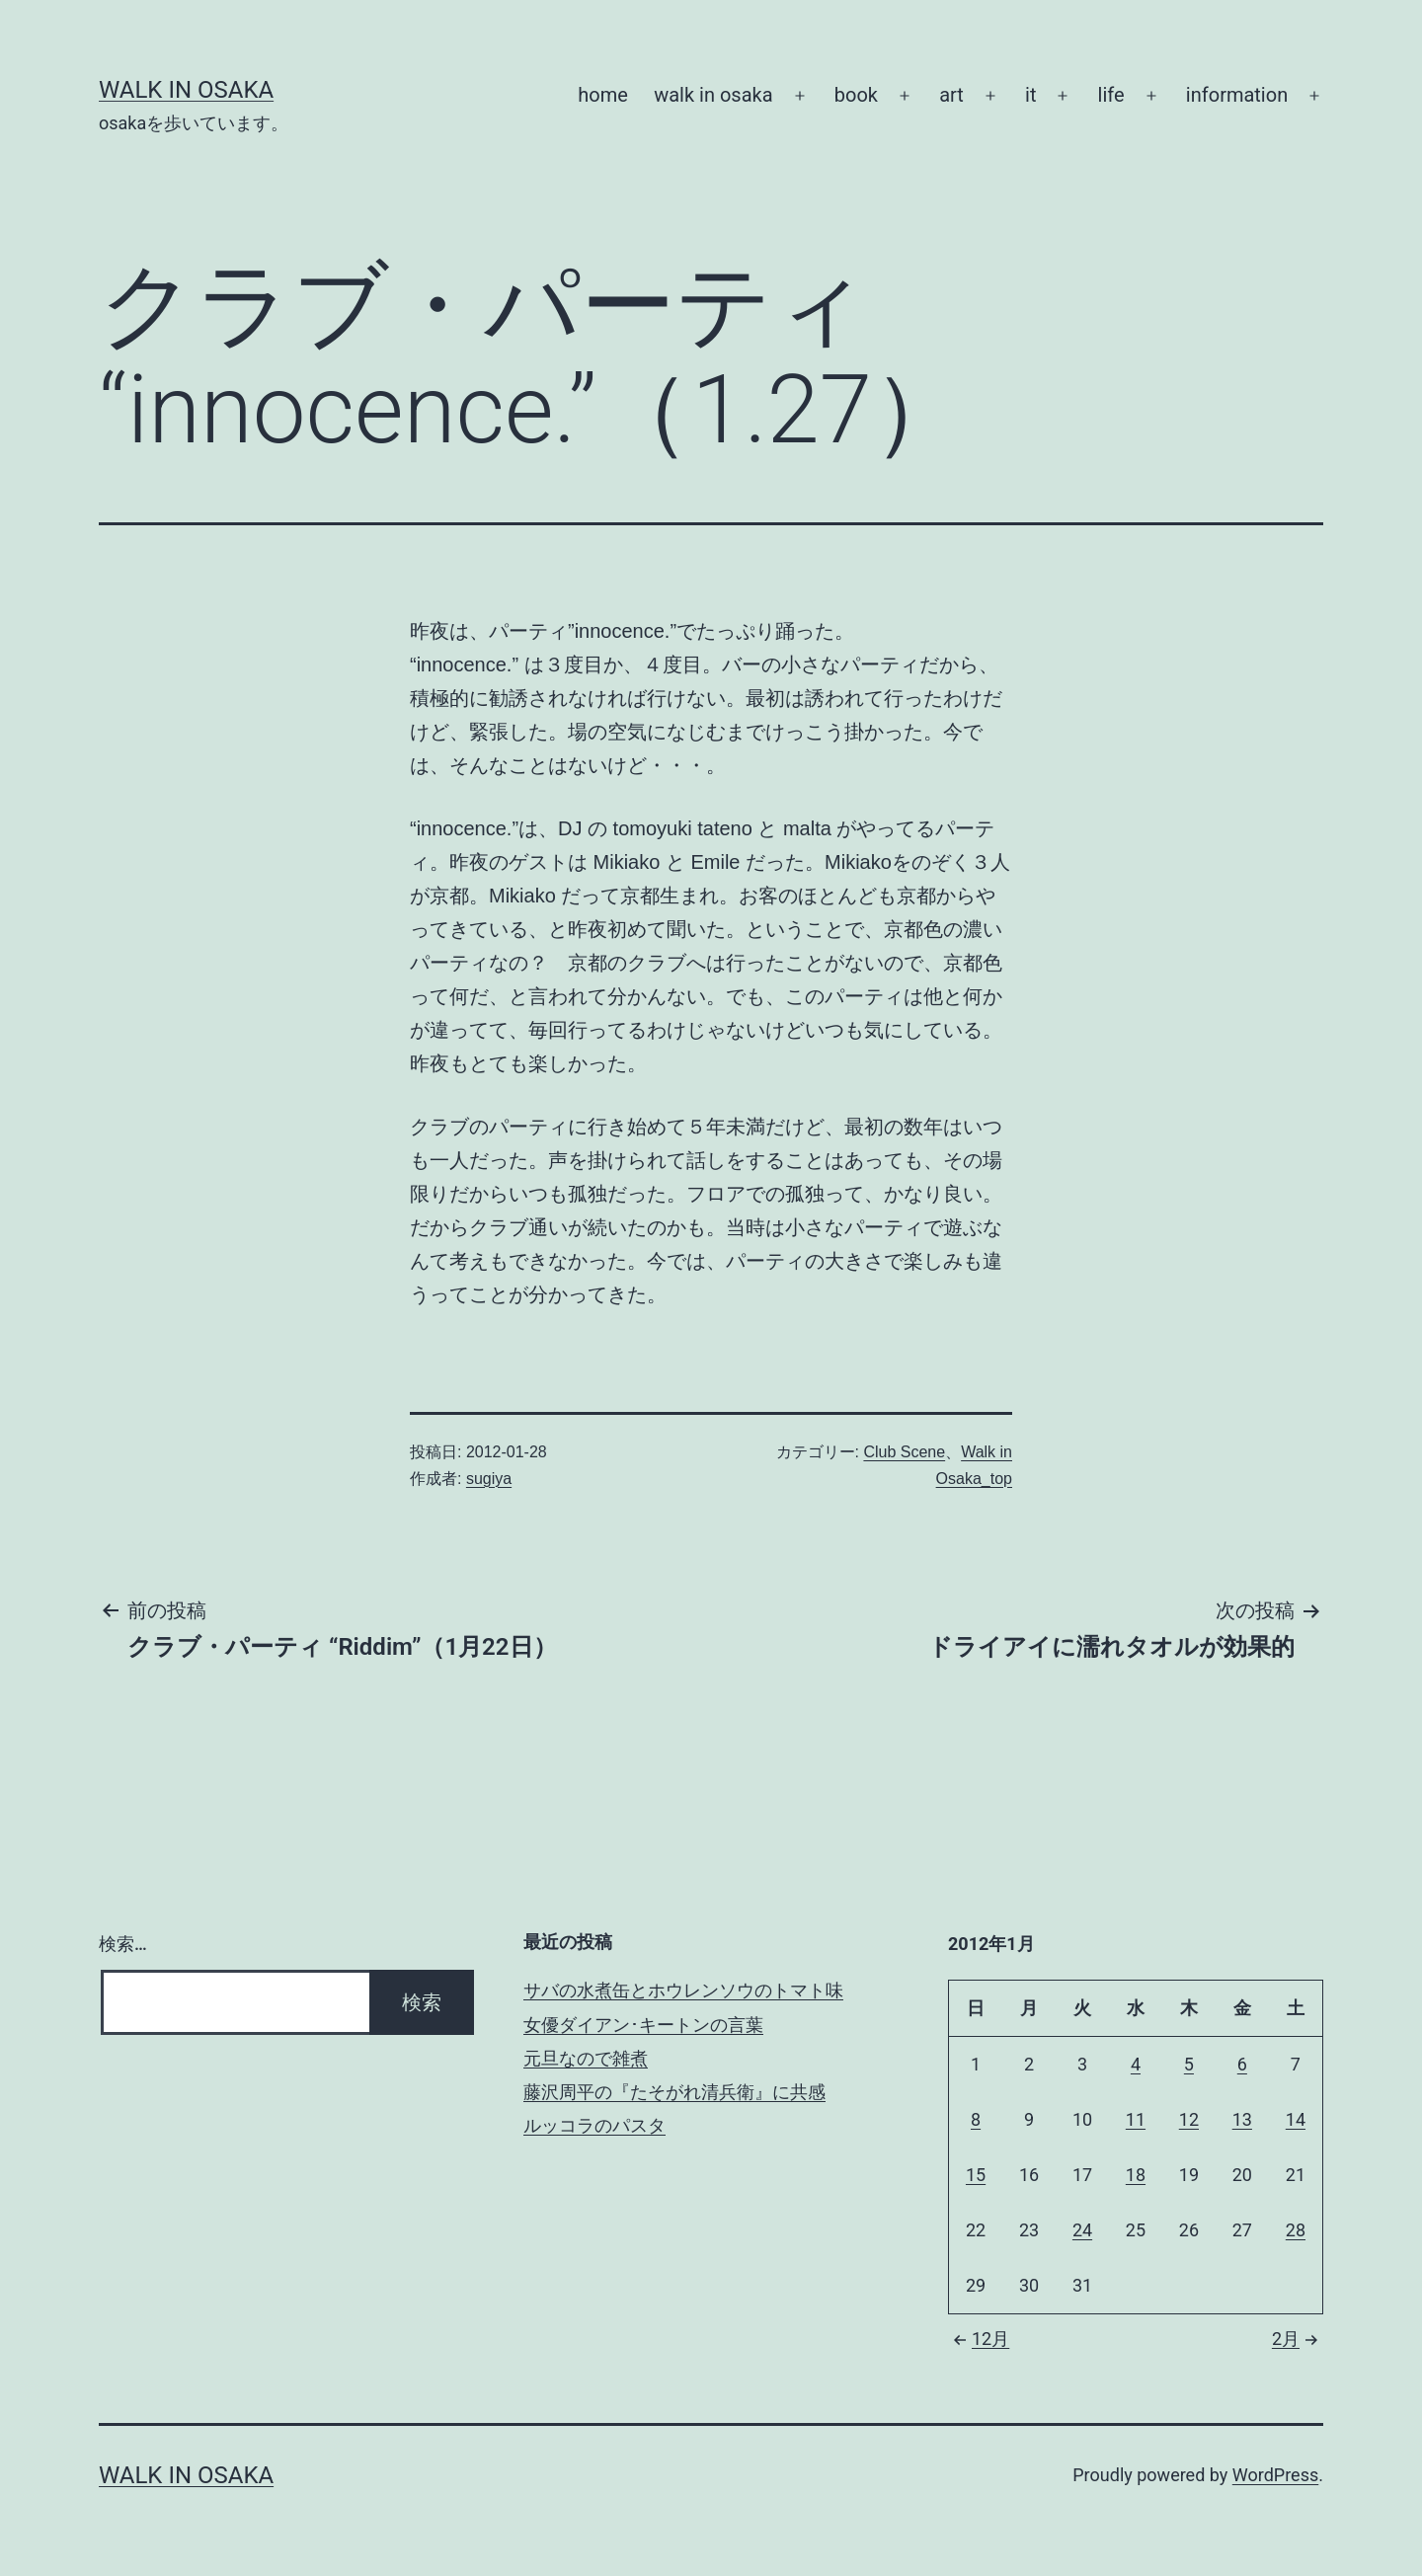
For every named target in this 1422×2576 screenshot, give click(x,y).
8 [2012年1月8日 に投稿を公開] (976, 2119)
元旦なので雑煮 (585, 2058)
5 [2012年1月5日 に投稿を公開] (1189, 2064)
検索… (123, 1943)
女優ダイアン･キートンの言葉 (643, 2024)
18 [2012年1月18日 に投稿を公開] (1136, 2174)
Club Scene (904, 1452)
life (1111, 95)
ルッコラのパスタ (594, 2125)
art (951, 95)
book (856, 95)
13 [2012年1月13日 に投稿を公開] (1242, 2119)
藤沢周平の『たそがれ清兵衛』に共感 (674, 2091)
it (1030, 95)
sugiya (489, 1478)
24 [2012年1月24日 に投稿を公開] (1082, 2230)
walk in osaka (713, 95)
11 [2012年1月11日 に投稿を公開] (1136, 2119)
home (603, 95)
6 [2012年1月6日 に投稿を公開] (1242, 2064)
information (1237, 95)
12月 (978, 2338)
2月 (1297, 2338)
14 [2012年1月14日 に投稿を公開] (1295, 2119)
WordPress (1275, 2474)
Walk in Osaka (186, 90)
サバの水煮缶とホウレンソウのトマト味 (683, 1990)
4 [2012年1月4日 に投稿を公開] (1136, 2064)
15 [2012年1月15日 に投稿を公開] (976, 2174)
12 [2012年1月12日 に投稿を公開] (1189, 2119)
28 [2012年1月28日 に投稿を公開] (1295, 2230)
